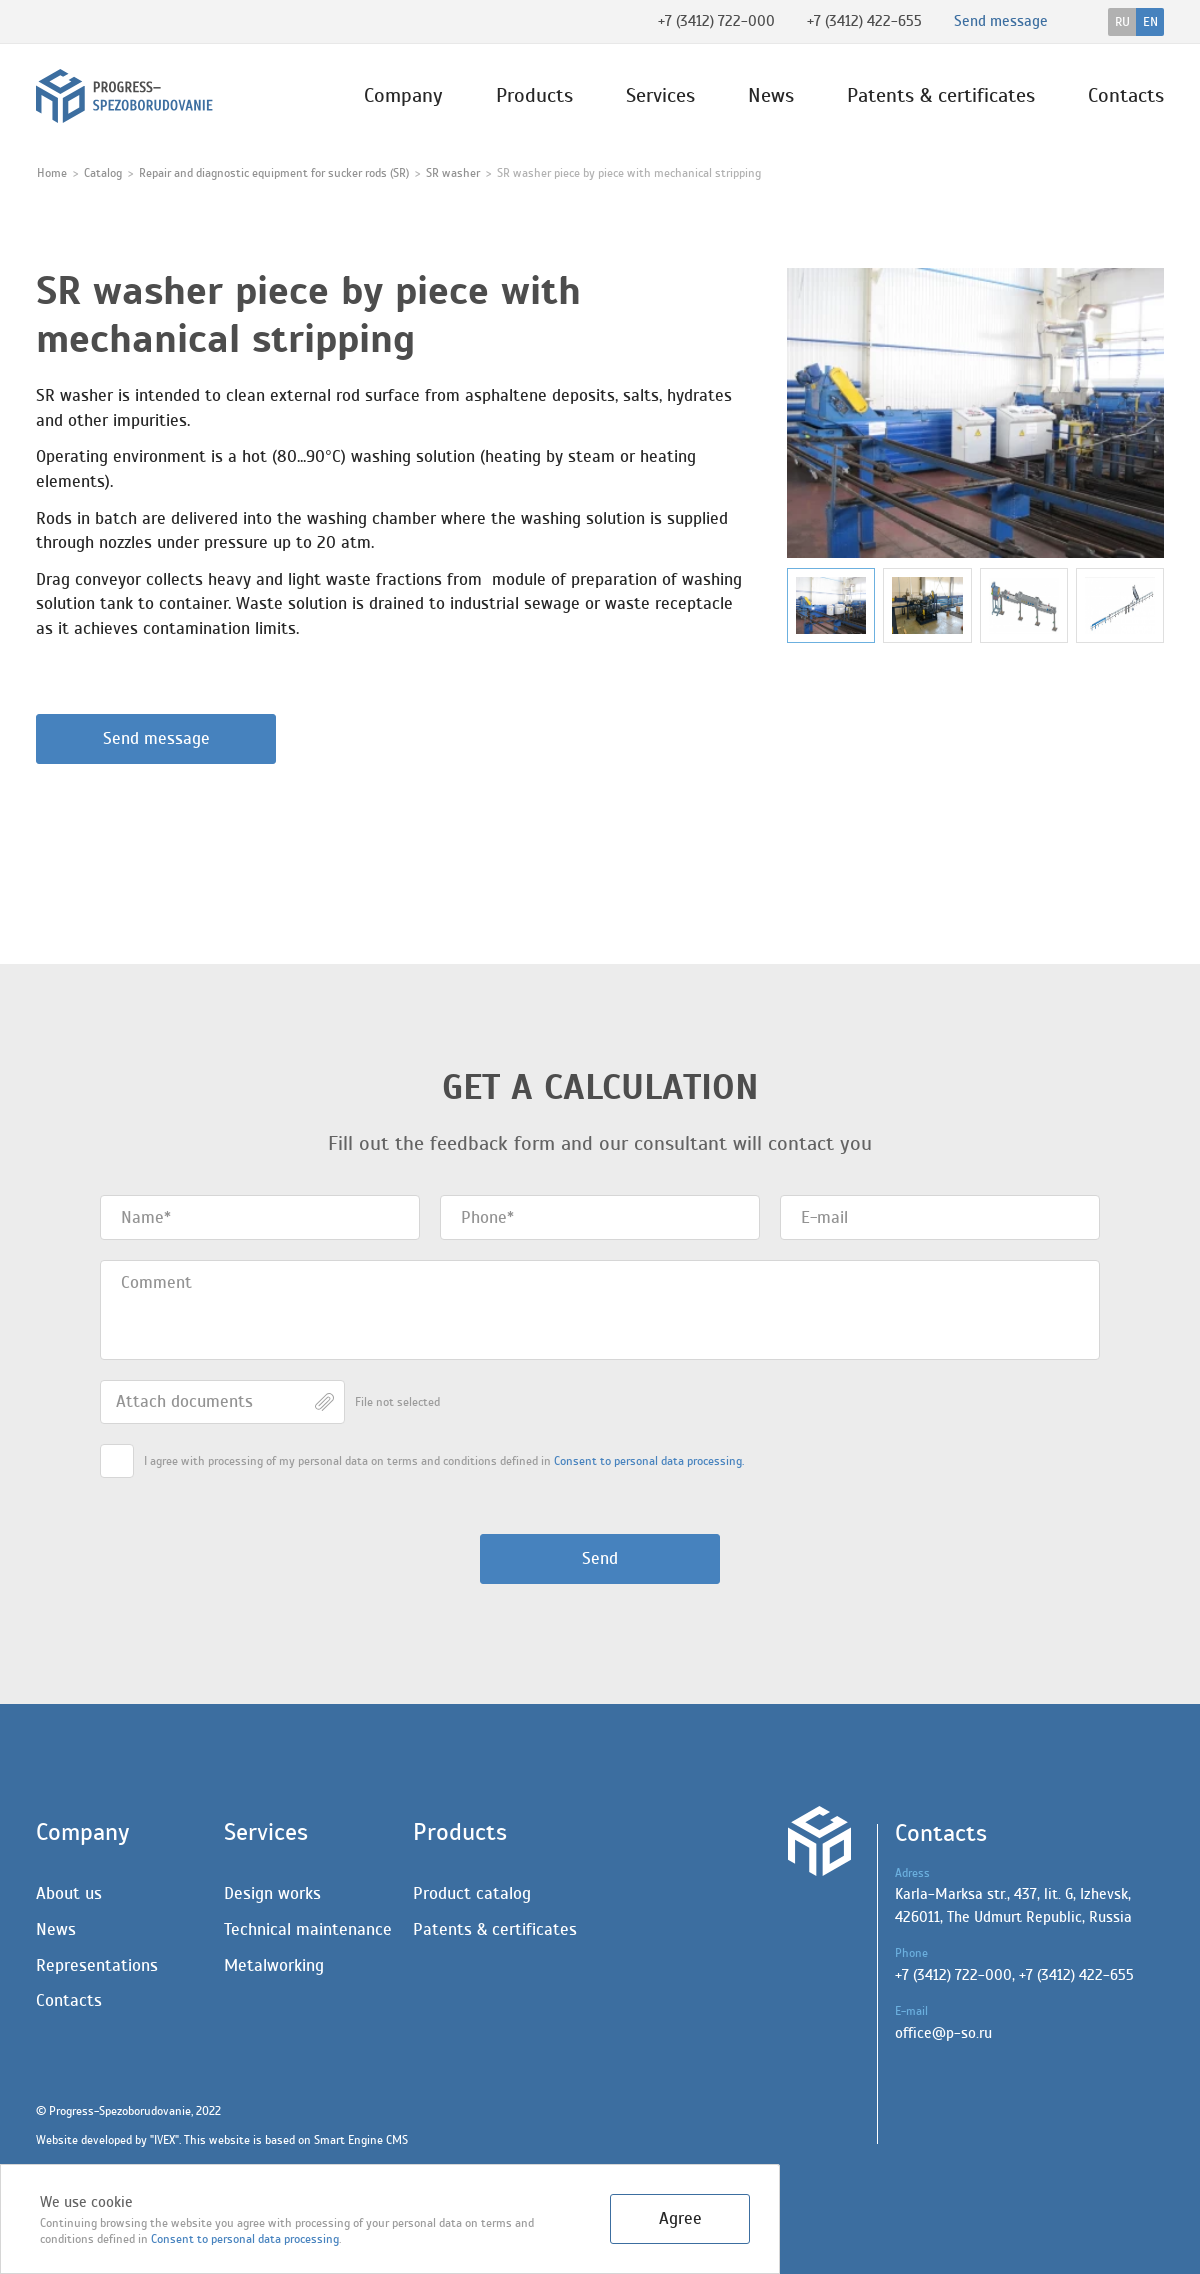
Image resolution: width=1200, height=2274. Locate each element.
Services (660, 96)
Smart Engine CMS (361, 2140)
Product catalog (472, 1893)
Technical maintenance (308, 1929)
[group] (975, 413)
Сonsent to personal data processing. (649, 1461)
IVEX (164, 2140)
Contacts (1126, 96)
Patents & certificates (941, 96)
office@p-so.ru (943, 2033)
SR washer (453, 173)
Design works (272, 1893)
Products (534, 96)
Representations (97, 1965)
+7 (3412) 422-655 (864, 21)
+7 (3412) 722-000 (716, 21)
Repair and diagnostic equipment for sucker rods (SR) (274, 173)
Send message (156, 738)
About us (69, 1893)
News (771, 96)
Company (403, 96)
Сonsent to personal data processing (245, 2239)
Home (52, 173)
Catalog (103, 173)
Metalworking (274, 1965)
